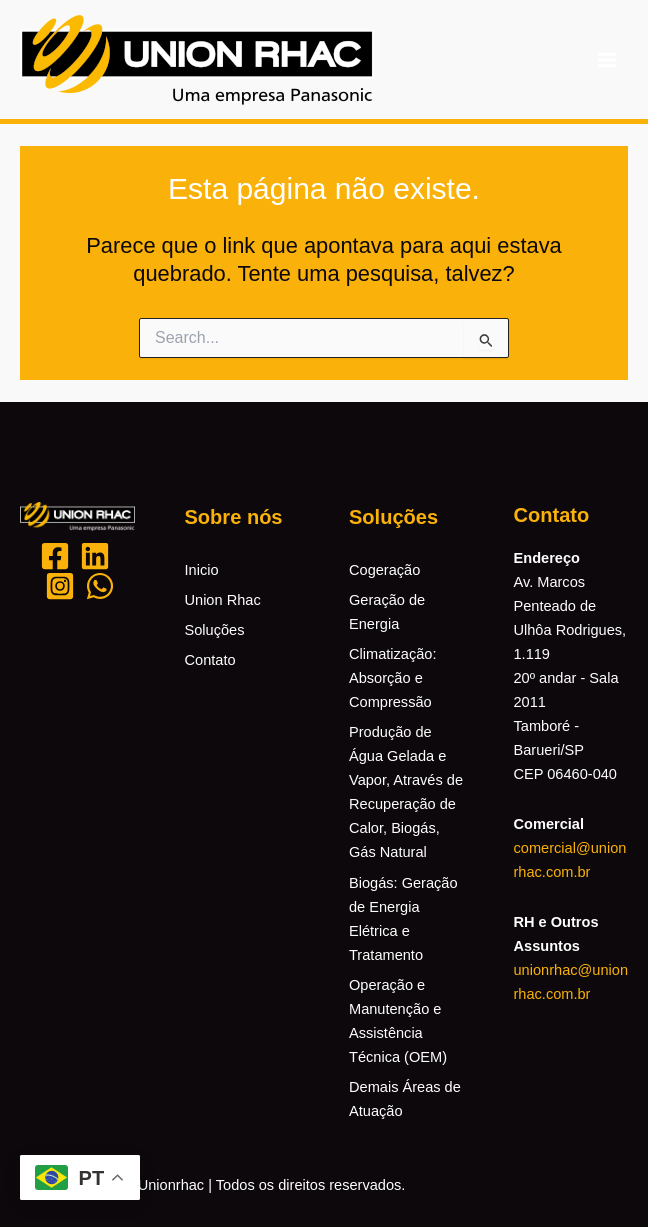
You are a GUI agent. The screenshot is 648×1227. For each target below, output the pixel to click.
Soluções (215, 630)
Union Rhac (223, 600)
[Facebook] (55, 556)
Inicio (202, 570)
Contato (210, 660)
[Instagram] (60, 586)
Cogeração (384, 570)
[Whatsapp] (100, 586)
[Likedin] (95, 556)
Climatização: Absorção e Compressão (393, 678)
